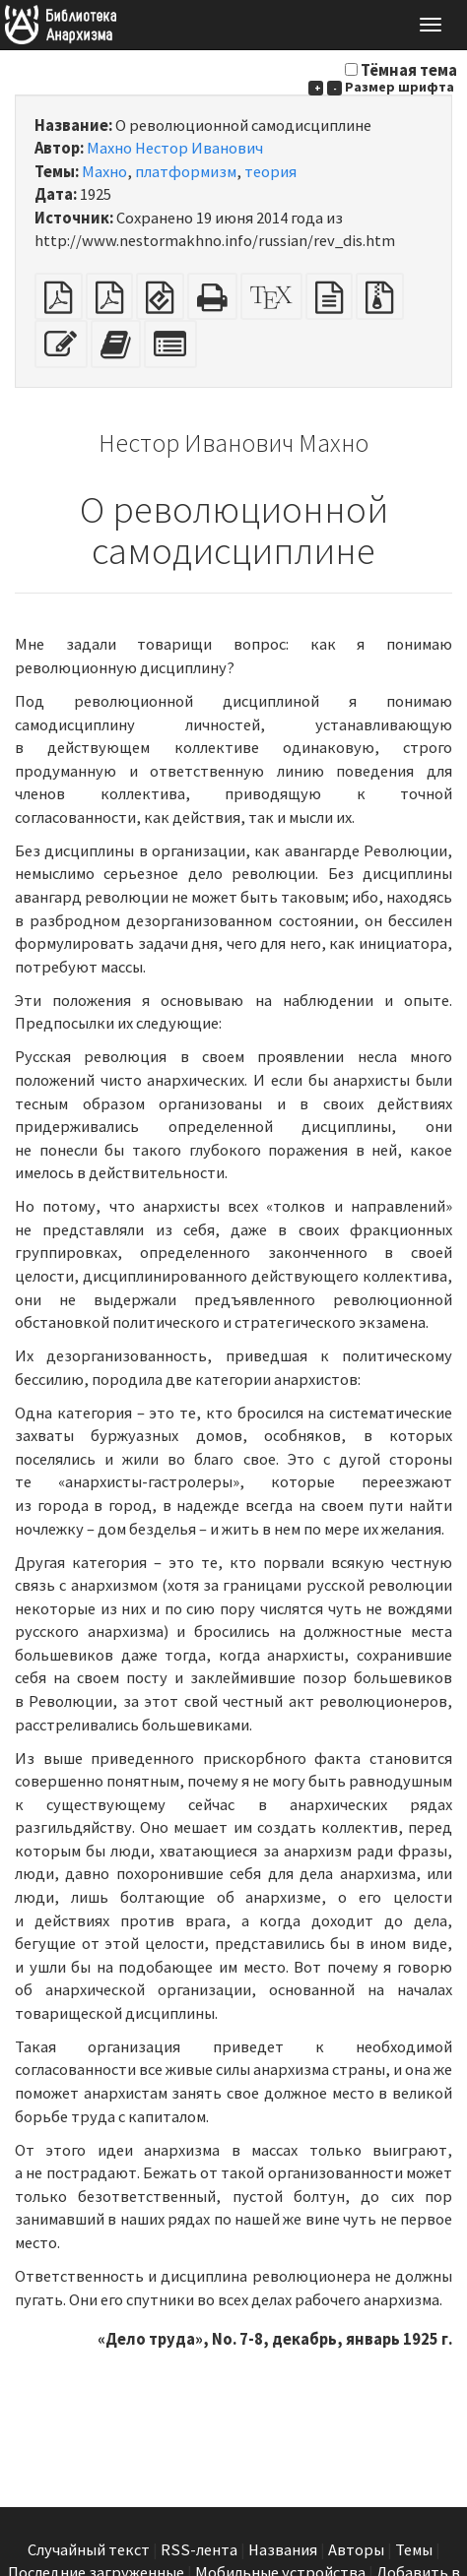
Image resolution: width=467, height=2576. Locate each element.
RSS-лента (199, 2550)
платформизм (185, 171)
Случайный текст (89, 2550)
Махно (104, 171)
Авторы (356, 2550)
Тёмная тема (409, 70)
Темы (414, 2550)
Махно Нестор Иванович (175, 148)
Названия (282, 2550)
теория (270, 171)
